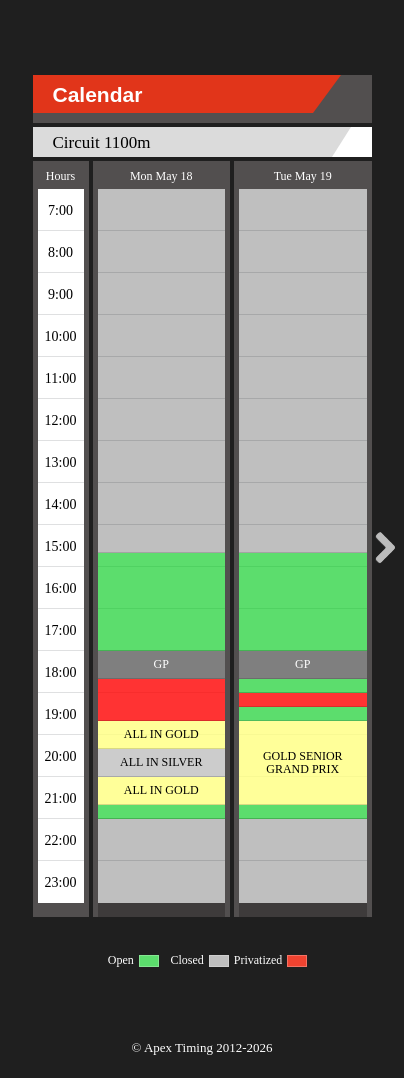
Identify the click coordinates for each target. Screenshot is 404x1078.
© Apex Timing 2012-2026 (202, 1047)
